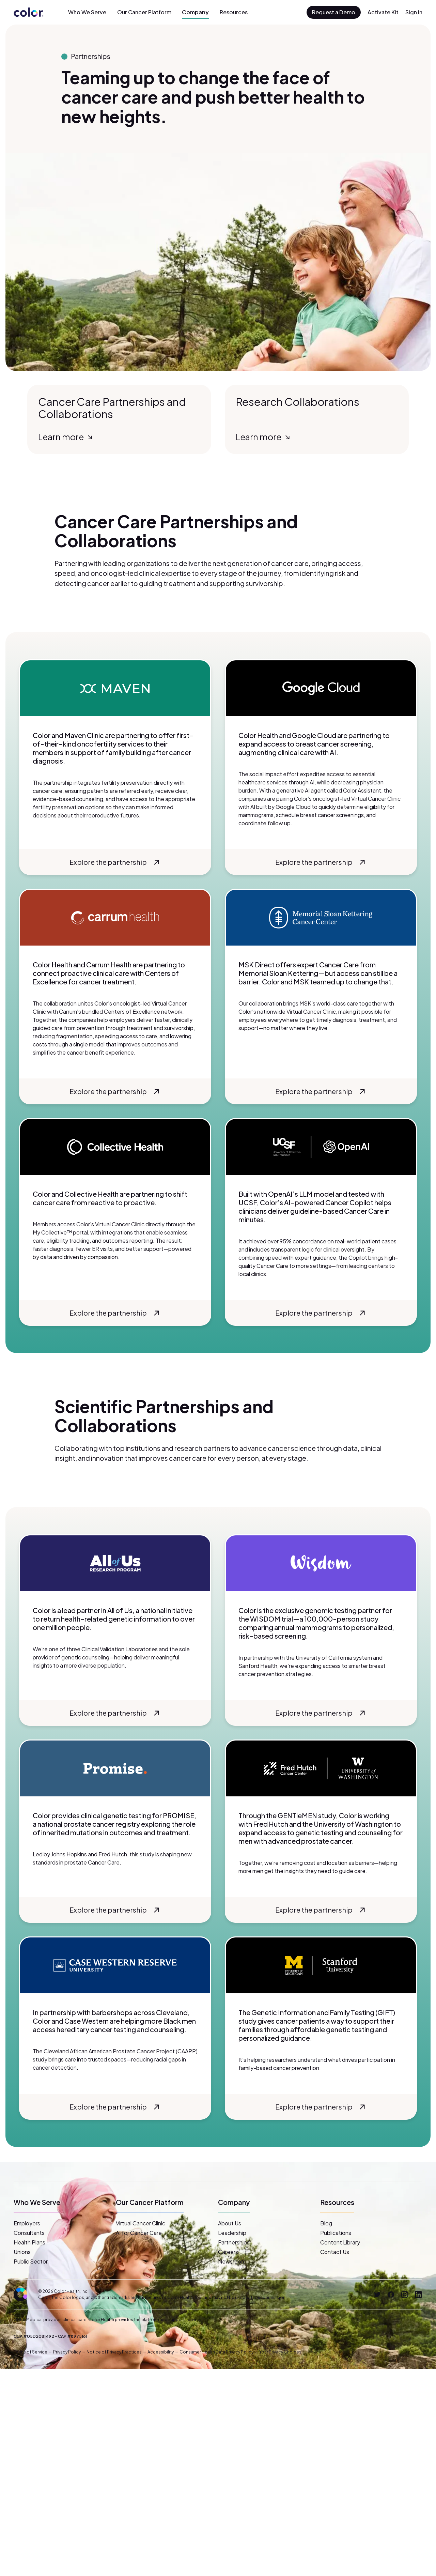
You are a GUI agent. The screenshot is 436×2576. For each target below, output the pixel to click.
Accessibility (160, 2351)
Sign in (413, 12)
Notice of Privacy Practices (114, 2351)
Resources (234, 12)
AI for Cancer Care (139, 2232)
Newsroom (232, 2261)
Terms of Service (30, 2351)
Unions (22, 2251)
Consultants (29, 2232)
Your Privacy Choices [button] (280, 2351)
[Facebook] (391, 2294)
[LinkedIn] (418, 2294)
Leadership (232, 2232)
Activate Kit (383, 12)
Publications (335, 2232)
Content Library (340, 2242)
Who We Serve (87, 12)
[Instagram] (405, 2294)
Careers (228, 2251)
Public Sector (31, 2261)
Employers (27, 2223)
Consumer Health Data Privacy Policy (216, 2351)
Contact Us (334, 2251)
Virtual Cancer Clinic (140, 2223)
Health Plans (29, 2242)
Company (195, 12)
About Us (229, 2223)
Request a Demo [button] (333, 12)
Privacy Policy (67, 2351)
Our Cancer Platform (144, 12)
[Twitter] (377, 2294)
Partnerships (234, 2242)
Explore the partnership (115, 862)
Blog (326, 2223)
